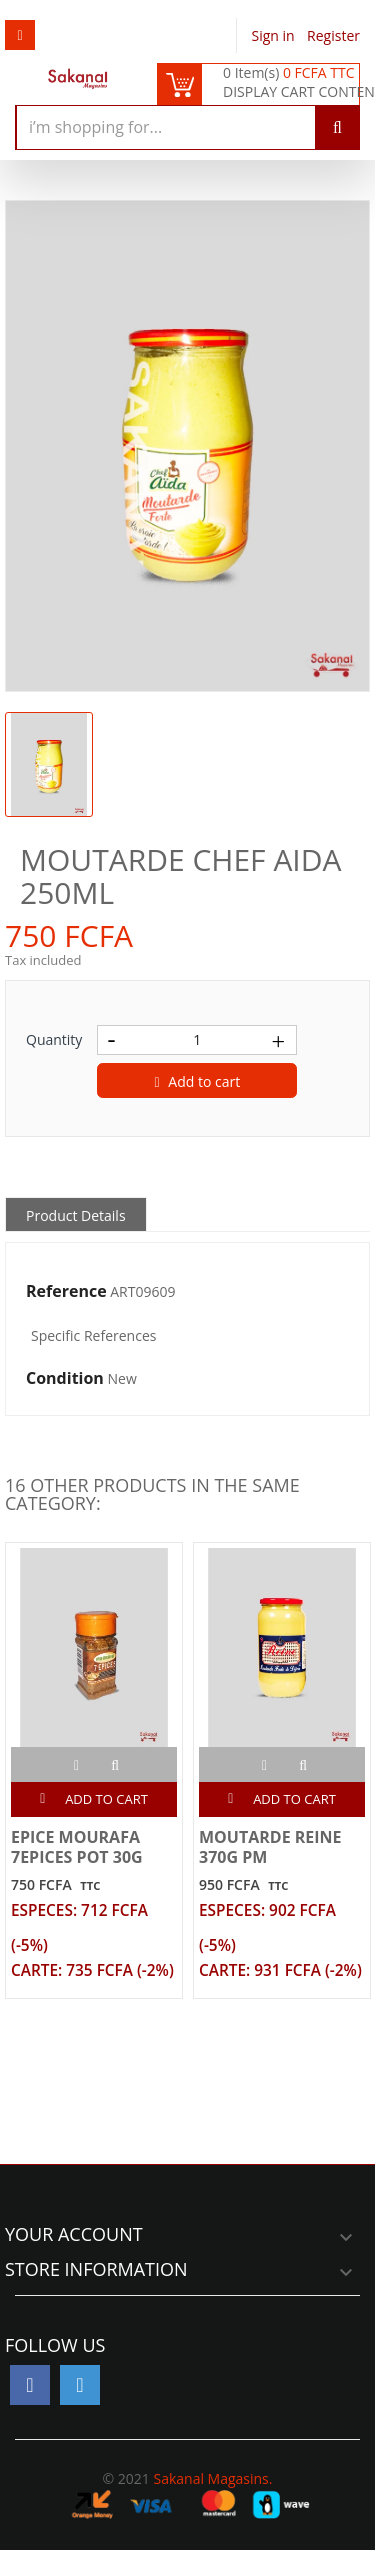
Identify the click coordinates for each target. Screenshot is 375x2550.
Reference (66, 1292)
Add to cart (198, 1081)
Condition (65, 1379)
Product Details (76, 1215)
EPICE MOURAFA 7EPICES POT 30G (77, 1847)
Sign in (275, 35)
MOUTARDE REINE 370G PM (270, 1847)
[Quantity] (197, 1040)
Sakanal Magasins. (212, 2478)
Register (333, 35)
